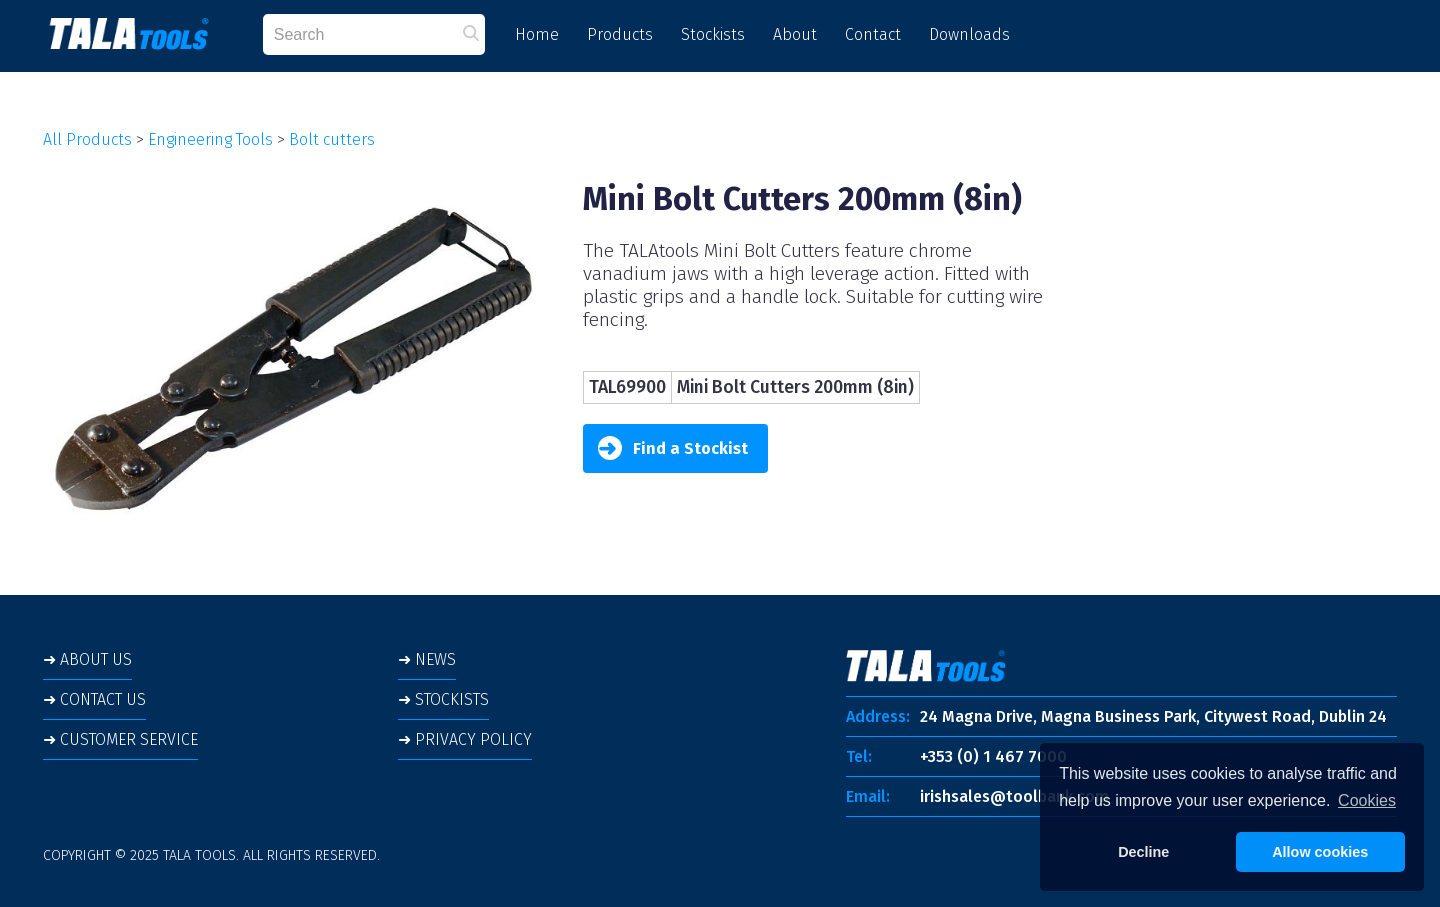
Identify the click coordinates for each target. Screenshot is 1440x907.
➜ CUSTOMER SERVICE (120, 739)
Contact (873, 34)
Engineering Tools (210, 139)
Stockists (713, 34)
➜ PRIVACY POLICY (465, 739)
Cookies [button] (1367, 800)
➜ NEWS (427, 659)
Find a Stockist (673, 448)
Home (537, 34)
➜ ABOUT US (87, 659)
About (795, 34)
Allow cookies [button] (1320, 852)
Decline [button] (1143, 852)
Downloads (969, 34)
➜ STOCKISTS (443, 699)
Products (620, 34)
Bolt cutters (332, 139)
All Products (87, 139)
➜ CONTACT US (94, 699)
